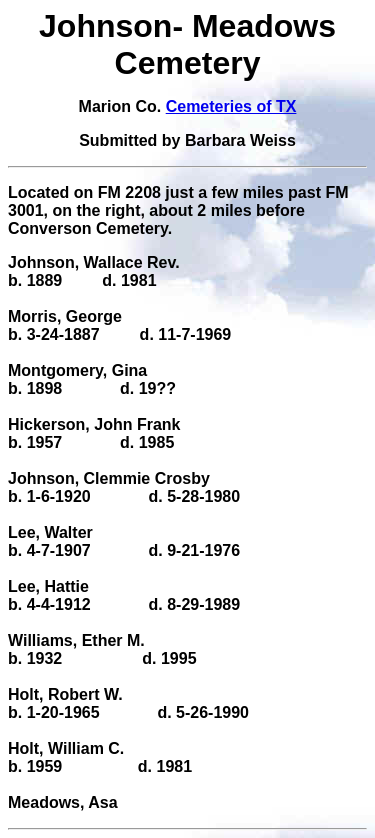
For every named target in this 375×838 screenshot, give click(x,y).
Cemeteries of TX (231, 106)
